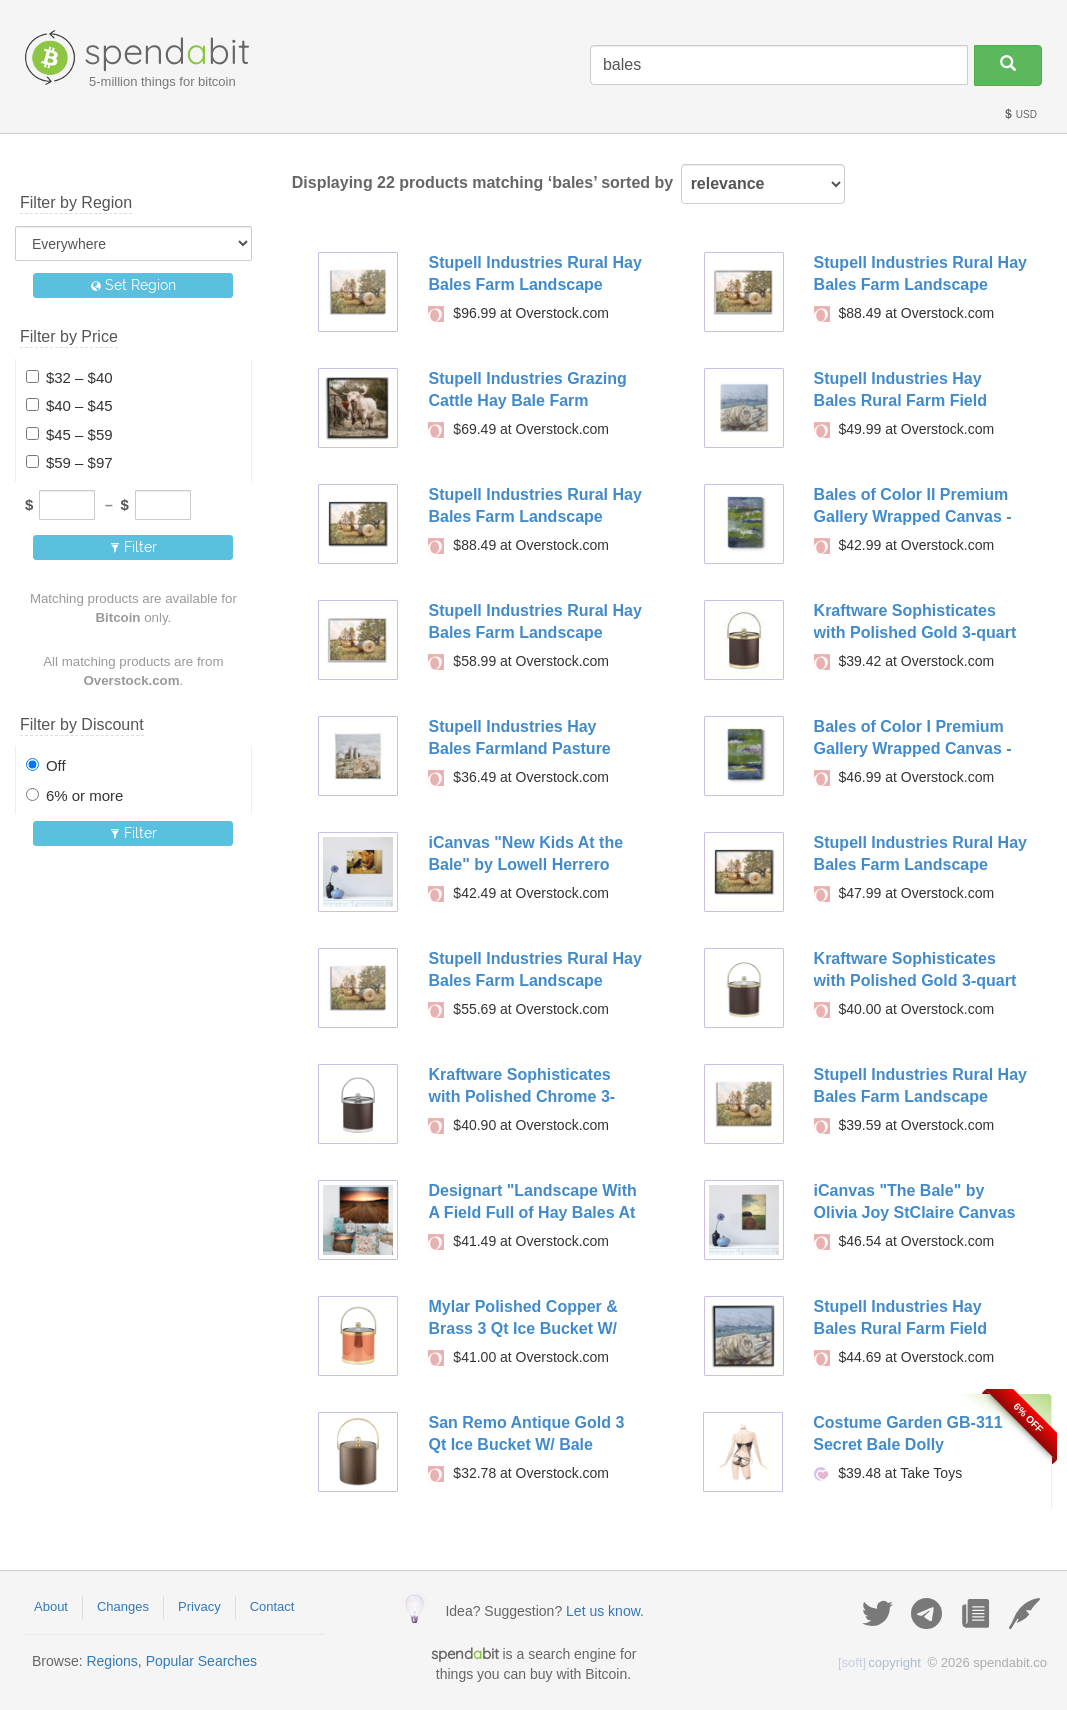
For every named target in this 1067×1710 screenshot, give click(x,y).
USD (1020, 114)
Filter (133, 547)
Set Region (133, 285)
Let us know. (605, 1611)
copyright (879, 1662)
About (51, 1606)
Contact (272, 1606)
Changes (123, 1606)
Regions (111, 1661)
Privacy (199, 1606)
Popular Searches (201, 1661)
